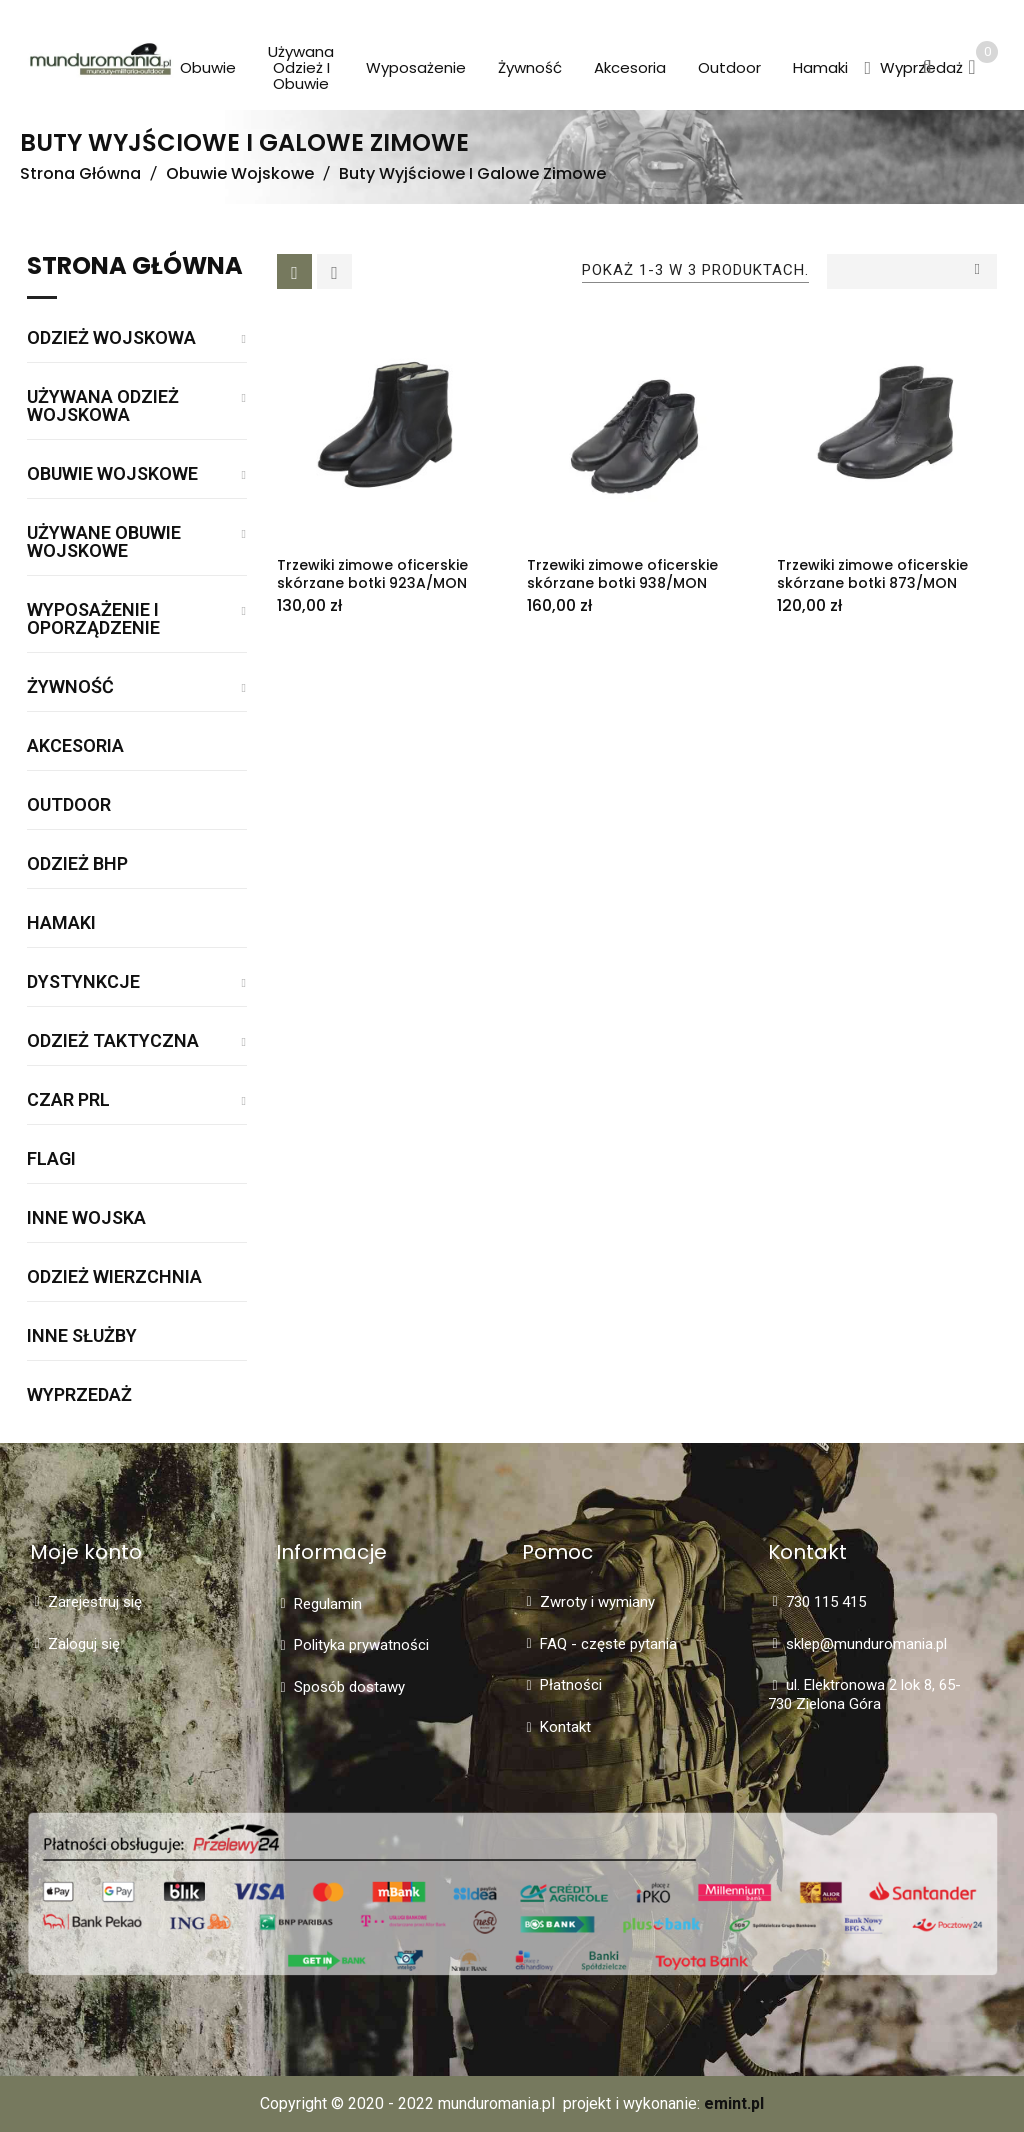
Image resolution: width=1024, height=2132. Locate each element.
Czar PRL (68, 1100)
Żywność (70, 687)
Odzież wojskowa (111, 338)
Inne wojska (86, 1218)
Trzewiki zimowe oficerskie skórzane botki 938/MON (622, 574)
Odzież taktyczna (113, 1041)
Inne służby (82, 1336)
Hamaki (61, 923)
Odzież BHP (77, 864)
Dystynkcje (83, 982)
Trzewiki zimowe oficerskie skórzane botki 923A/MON (372, 574)
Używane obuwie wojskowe (104, 542)
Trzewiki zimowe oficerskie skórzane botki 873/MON (872, 574)
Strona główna (135, 268)
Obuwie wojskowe (112, 474)
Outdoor (69, 805)
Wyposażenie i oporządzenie (93, 619)
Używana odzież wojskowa (103, 406)
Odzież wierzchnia (114, 1277)
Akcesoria (75, 746)
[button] (867, 69)
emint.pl (734, 2103)
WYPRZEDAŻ (79, 1395)
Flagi (51, 1159)
